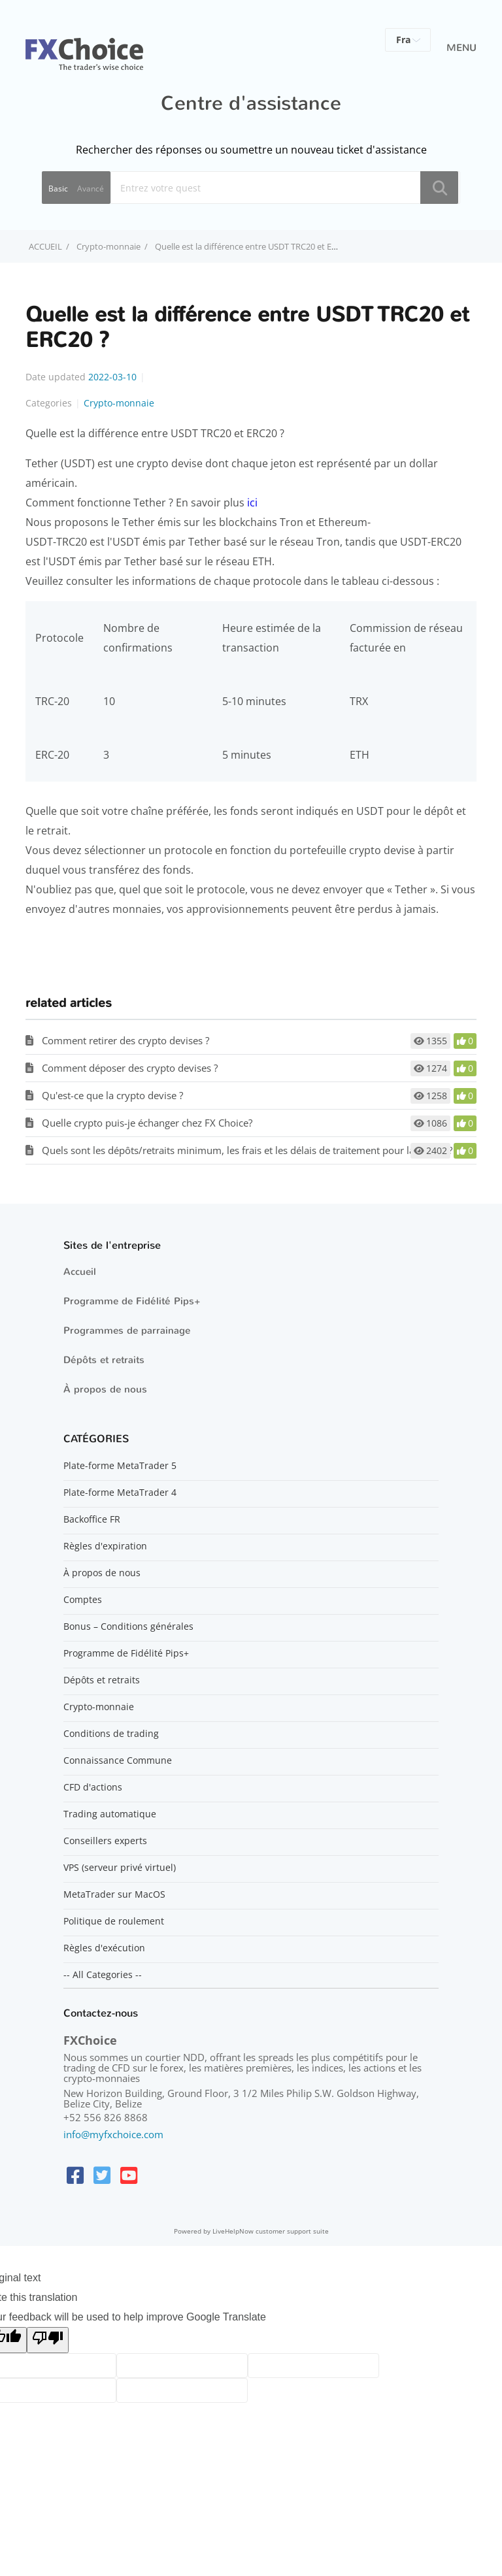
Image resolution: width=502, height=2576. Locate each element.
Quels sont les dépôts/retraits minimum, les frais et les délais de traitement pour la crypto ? (247, 1150)
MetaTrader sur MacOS (114, 1894)
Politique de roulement (113, 1921)
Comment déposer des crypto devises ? (130, 1067)
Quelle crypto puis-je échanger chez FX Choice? (147, 1122)
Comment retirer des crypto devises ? (125, 1040)
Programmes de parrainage (126, 1330)
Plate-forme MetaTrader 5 (119, 1466)
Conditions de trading (111, 1733)
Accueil (79, 1271)
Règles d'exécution (104, 1948)
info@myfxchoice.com (113, 2134)
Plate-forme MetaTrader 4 (119, 1492)
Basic (58, 188)
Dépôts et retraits (103, 1359)
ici (252, 502)
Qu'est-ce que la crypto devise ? (112, 1095)
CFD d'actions (92, 1787)
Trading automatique (109, 1814)
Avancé (90, 188)
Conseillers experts (105, 1841)
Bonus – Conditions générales (128, 1626)
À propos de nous (105, 1389)
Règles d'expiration (105, 1546)
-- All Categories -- (102, 1975)
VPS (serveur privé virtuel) (119, 1867)
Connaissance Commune (117, 1760)
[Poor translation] (48, 2340)
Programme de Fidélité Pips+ (132, 1301)
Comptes (82, 1599)
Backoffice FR (91, 1519)
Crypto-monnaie (108, 246)
